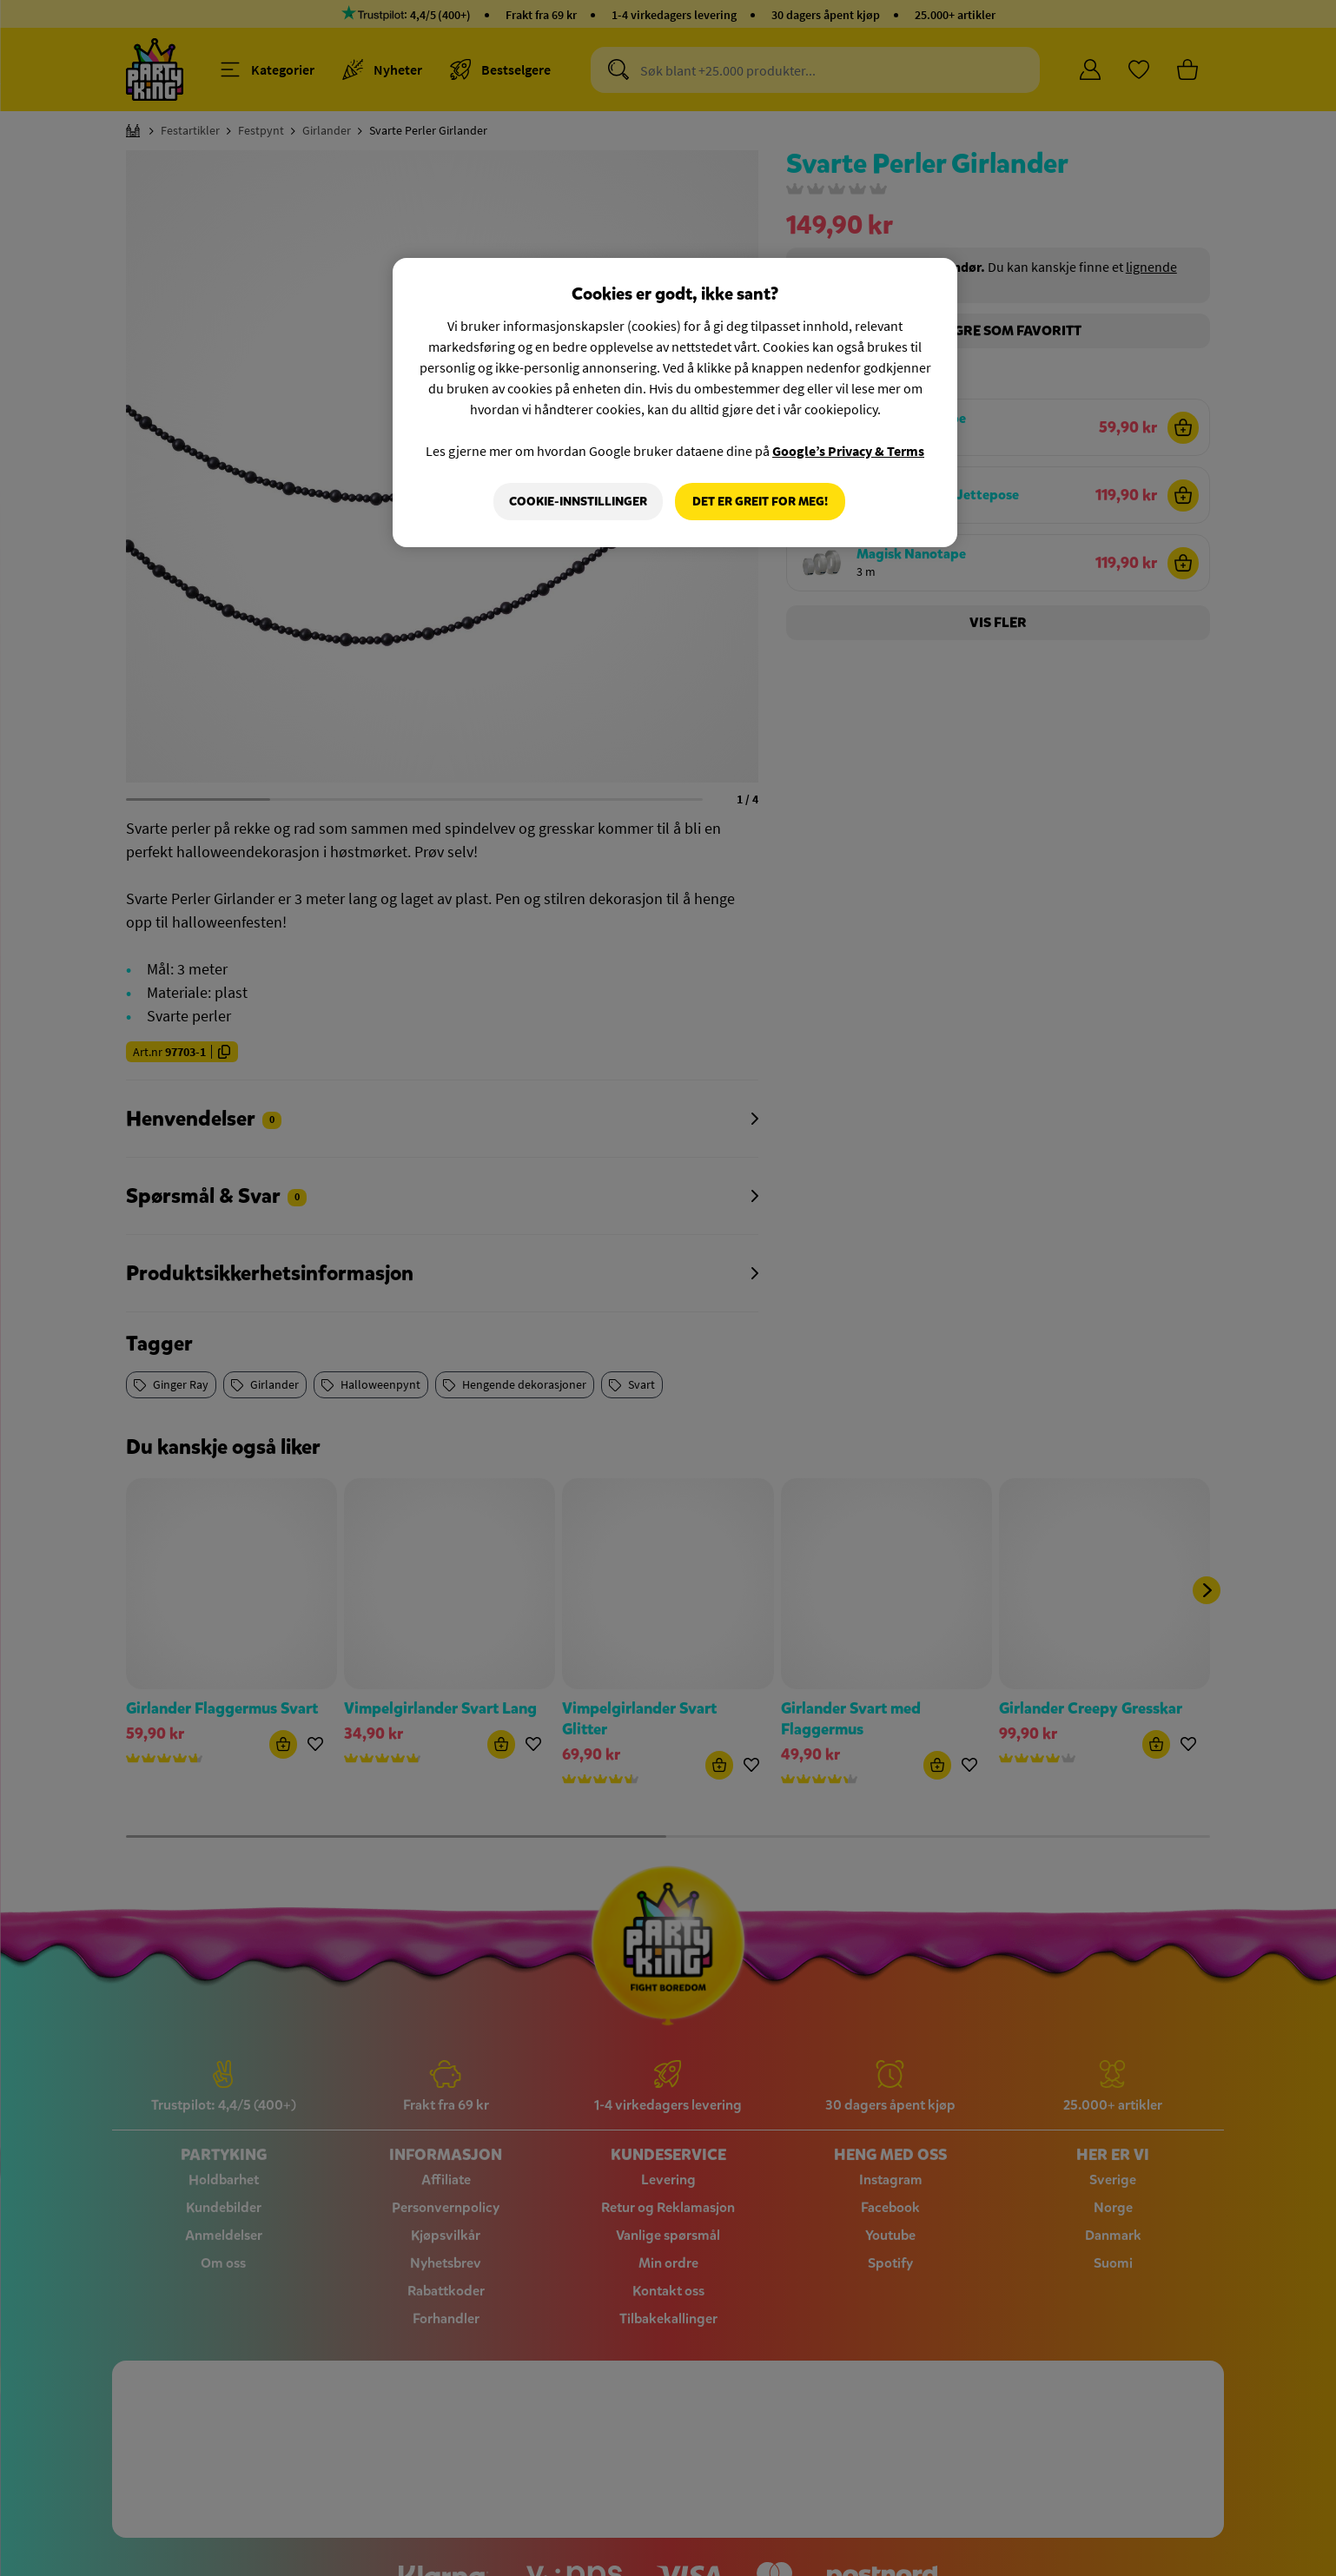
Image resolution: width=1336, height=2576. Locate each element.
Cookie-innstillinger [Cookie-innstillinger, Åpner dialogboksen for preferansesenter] (578, 501)
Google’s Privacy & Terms (848, 450)
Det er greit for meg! (760, 501)
